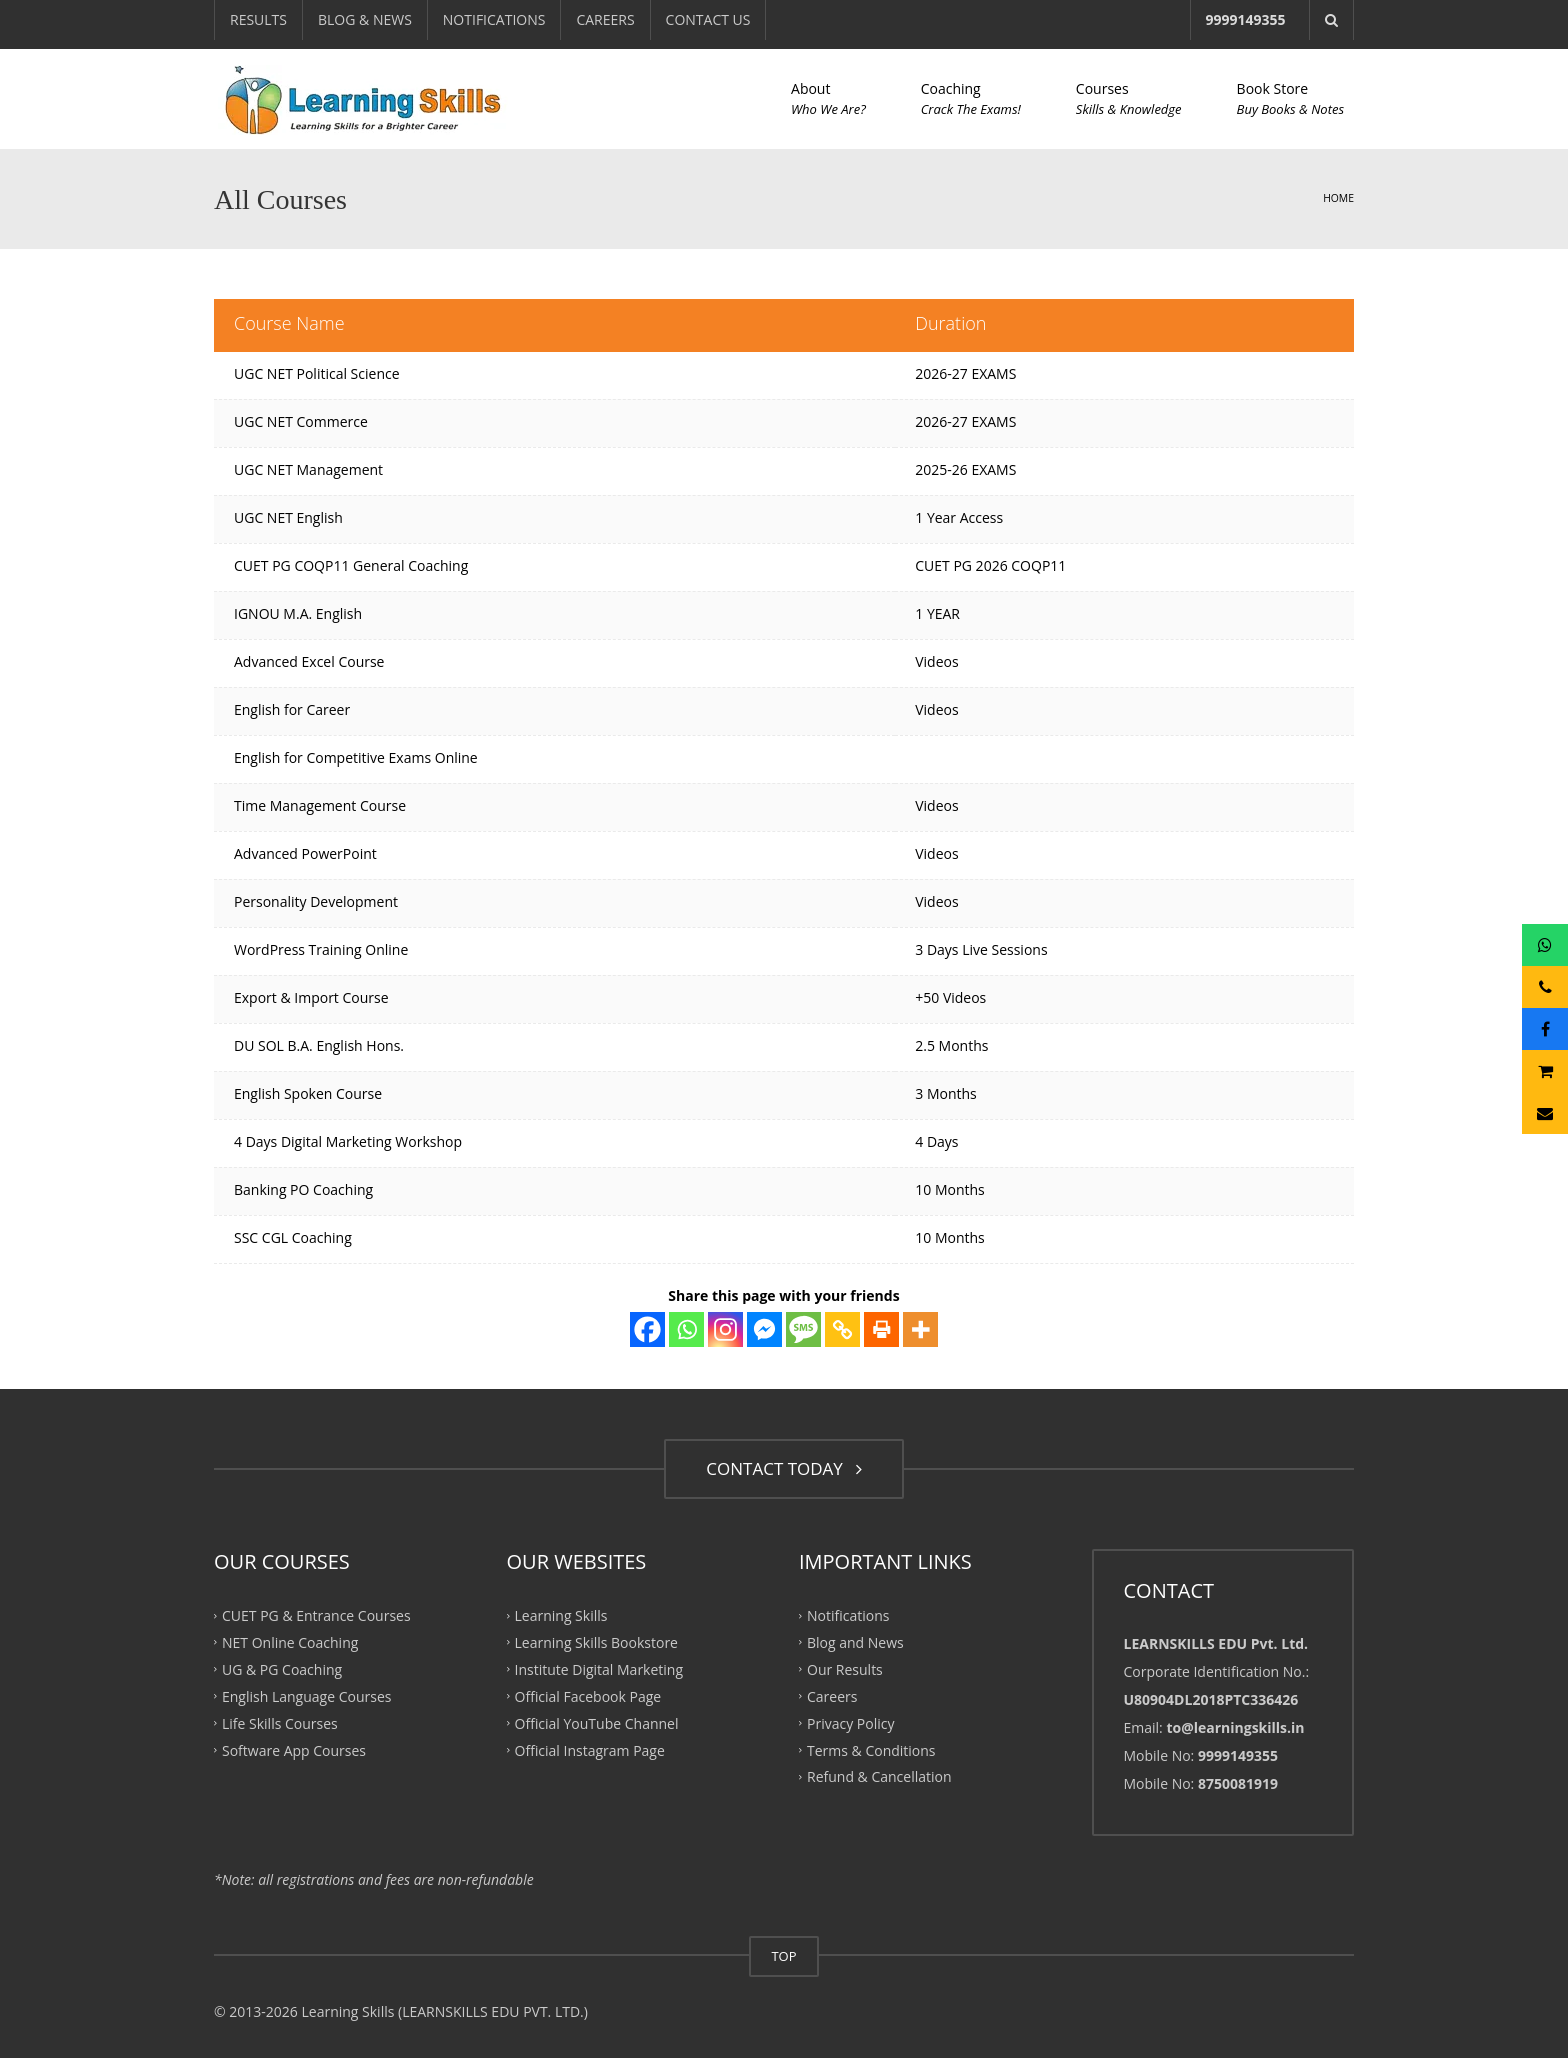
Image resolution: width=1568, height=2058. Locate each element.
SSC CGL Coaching (293, 1237)
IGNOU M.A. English (298, 613)
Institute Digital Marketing (599, 1669)
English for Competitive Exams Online (356, 757)
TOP (783, 1956)
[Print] (881, 1329)
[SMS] (803, 1329)
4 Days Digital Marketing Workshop (348, 1141)
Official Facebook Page (588, 1696)
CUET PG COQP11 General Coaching (351, 565)
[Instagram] (725, 1329)
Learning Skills (561, 1615)
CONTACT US (708, 19)
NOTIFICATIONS (494, 19)
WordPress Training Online (321, 949)
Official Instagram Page (590, 1749)
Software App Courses (294, 1749)
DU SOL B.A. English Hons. (319, 1045)
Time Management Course (320, 805)
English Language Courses (306, 1696)
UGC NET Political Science (317, 373)
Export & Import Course (311, 997)
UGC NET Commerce (301, 421)
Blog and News (855, 1642)
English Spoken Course (308, 1093)
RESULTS (258, 19)
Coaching (971, 99)
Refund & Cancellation (879, 1776)
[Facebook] (647, 1329)
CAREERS (605, 19)
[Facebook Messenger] (764, 1329)
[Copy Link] (842, 1329)
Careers (832, 1696)
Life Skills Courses (280, 1722)
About (828, 99)
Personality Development (316, 901)
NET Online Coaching (290, 1642)
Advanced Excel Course (309, 661)
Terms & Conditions (871, 1749)
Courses (1129, 99)
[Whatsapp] (686, 1329)
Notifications (848, 1615)
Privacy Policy (850, 1722)
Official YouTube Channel (597, 1722)
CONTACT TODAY (783, 1468)
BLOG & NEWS (365, 19)
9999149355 (1246, 19)
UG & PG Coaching (282, 1669)
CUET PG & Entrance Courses (316, 1615)
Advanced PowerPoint (305, 853)
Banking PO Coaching (303, 1189)
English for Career (292, 709)
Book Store (1290, 99)
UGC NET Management (308, 469)
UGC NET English (288, 517)
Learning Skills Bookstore (596, 1642)
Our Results (845, 1669)
